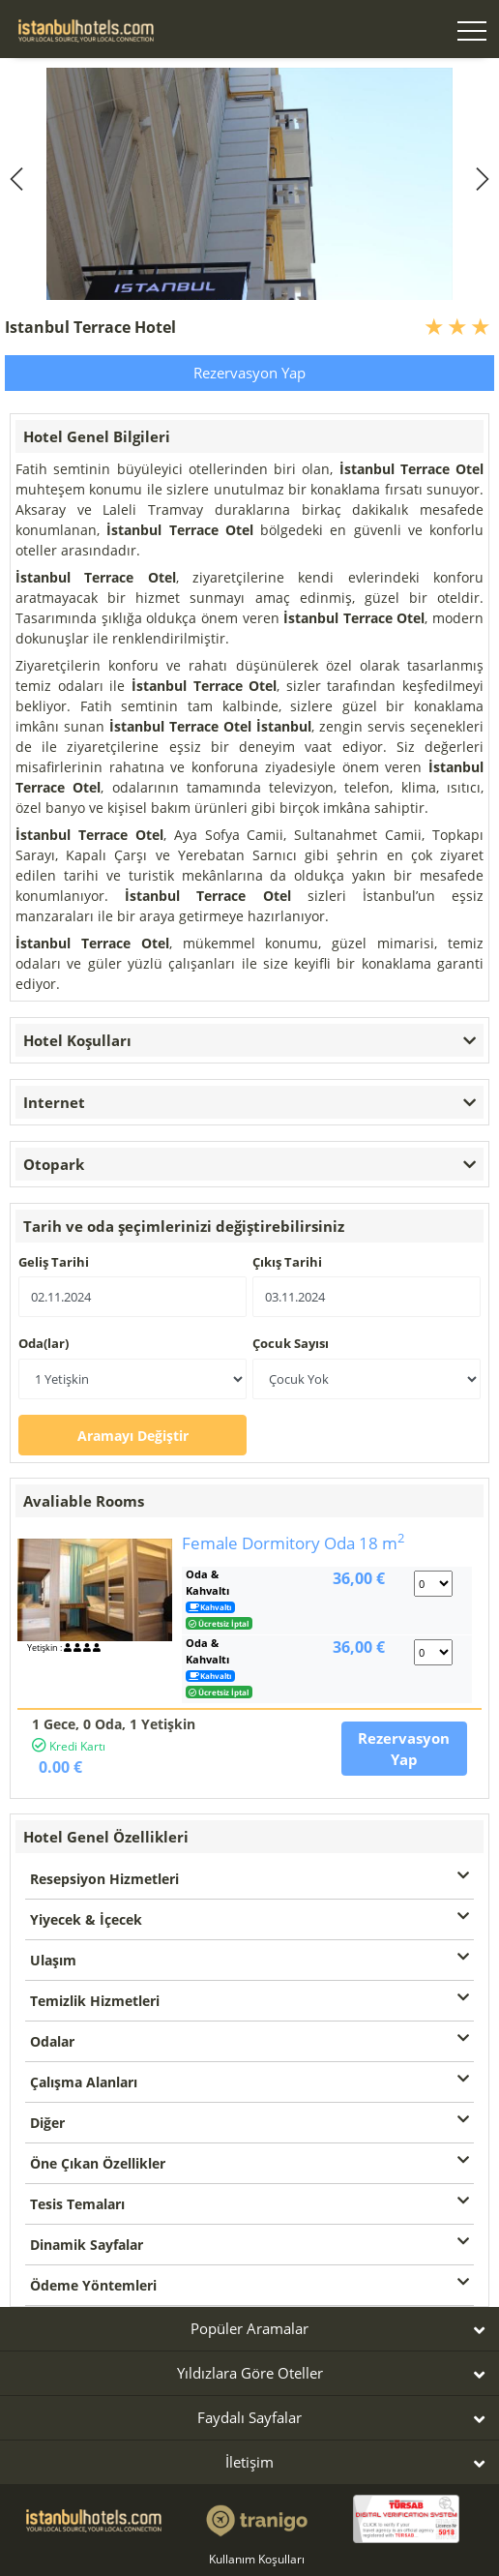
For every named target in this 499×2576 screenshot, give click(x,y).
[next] (479, 179)
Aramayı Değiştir (133, 1435)
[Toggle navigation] (472, 33)
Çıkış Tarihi (287, 1262)
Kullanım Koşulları (257, 2559)
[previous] (19, 179)
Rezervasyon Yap (249, 372)
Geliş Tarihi (53, 1262)
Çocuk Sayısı (290, 1343)
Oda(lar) (43, 1343)
